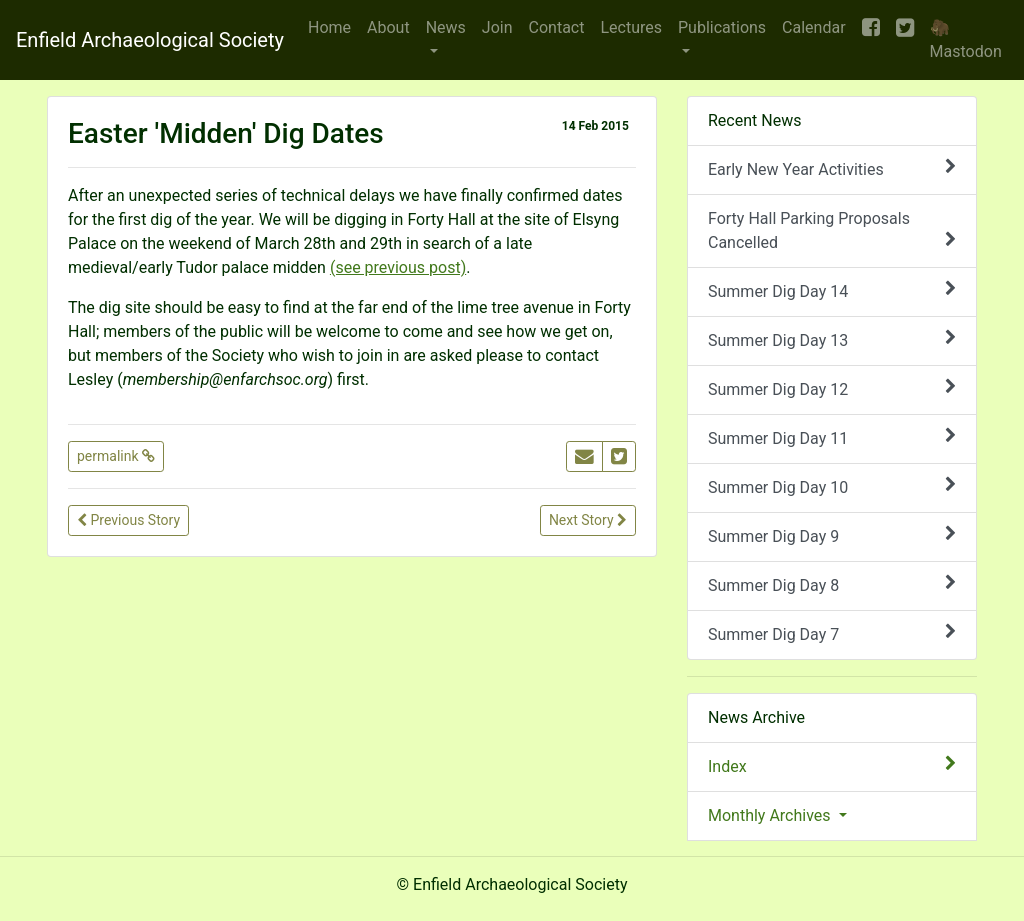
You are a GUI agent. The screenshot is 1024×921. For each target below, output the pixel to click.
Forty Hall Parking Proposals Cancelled (832, 230)
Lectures (631, 27)
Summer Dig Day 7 (832, 633)
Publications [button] (722, 27)
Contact (557, 27)
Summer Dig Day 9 (832, 535)
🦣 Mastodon (966, 39)
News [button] (446, 27)
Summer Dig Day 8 (832, 584)
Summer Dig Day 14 (832, 290)
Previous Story (128, 520)
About (388, 27)
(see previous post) (398, 267)
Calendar (813, 27)
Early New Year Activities (832, 168)
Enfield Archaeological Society (150, 40)
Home (329, 27)
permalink (116, 456)
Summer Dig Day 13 (832, 339)
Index (832, 765)
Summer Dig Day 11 (832, 437)
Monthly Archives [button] (771, 815)
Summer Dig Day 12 (832, 388)
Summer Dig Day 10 (832, 486)
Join (497, 27)
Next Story (588, 520)
